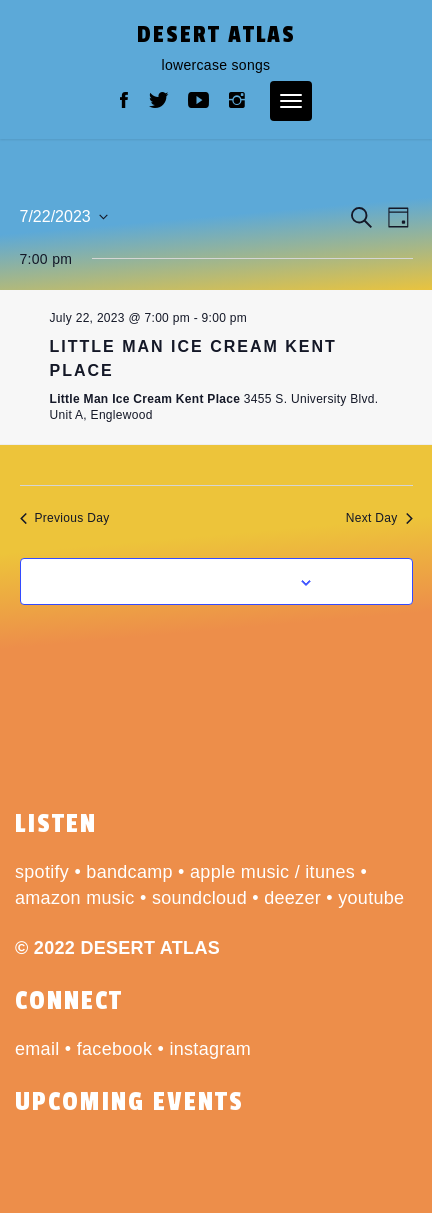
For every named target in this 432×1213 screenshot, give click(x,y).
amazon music (75, 898)
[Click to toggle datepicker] (64, 217)
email (37, 1049)
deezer (292, 898)
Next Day (379, 518)
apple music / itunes (272, 872)
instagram (210, 1049)
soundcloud (199, 898)
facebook (114, 1049)
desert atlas (216, 34)
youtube (371, 898)
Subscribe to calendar (204, 580)
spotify (42, 872)
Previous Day (65, 518)
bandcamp (129, 872)
